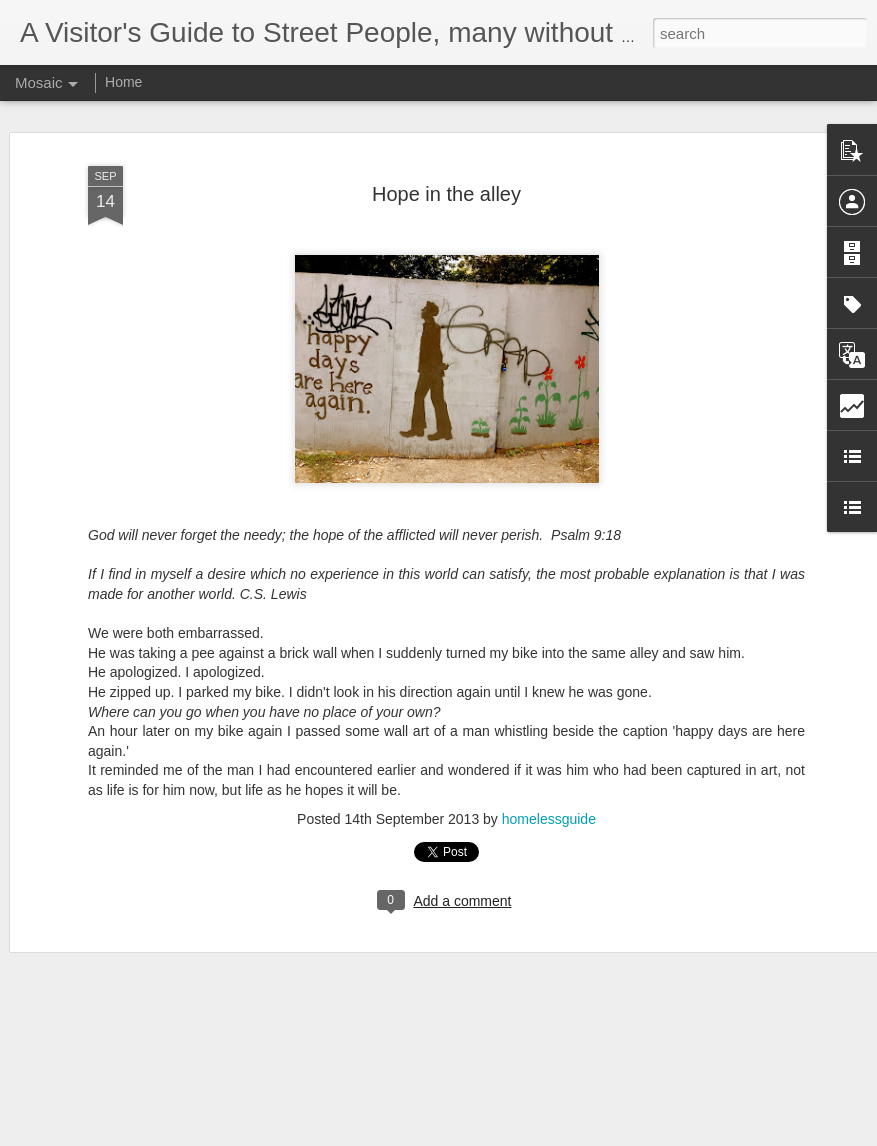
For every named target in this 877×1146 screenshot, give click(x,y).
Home (123, 82)
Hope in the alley (446, 194)
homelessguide (549, 819)
